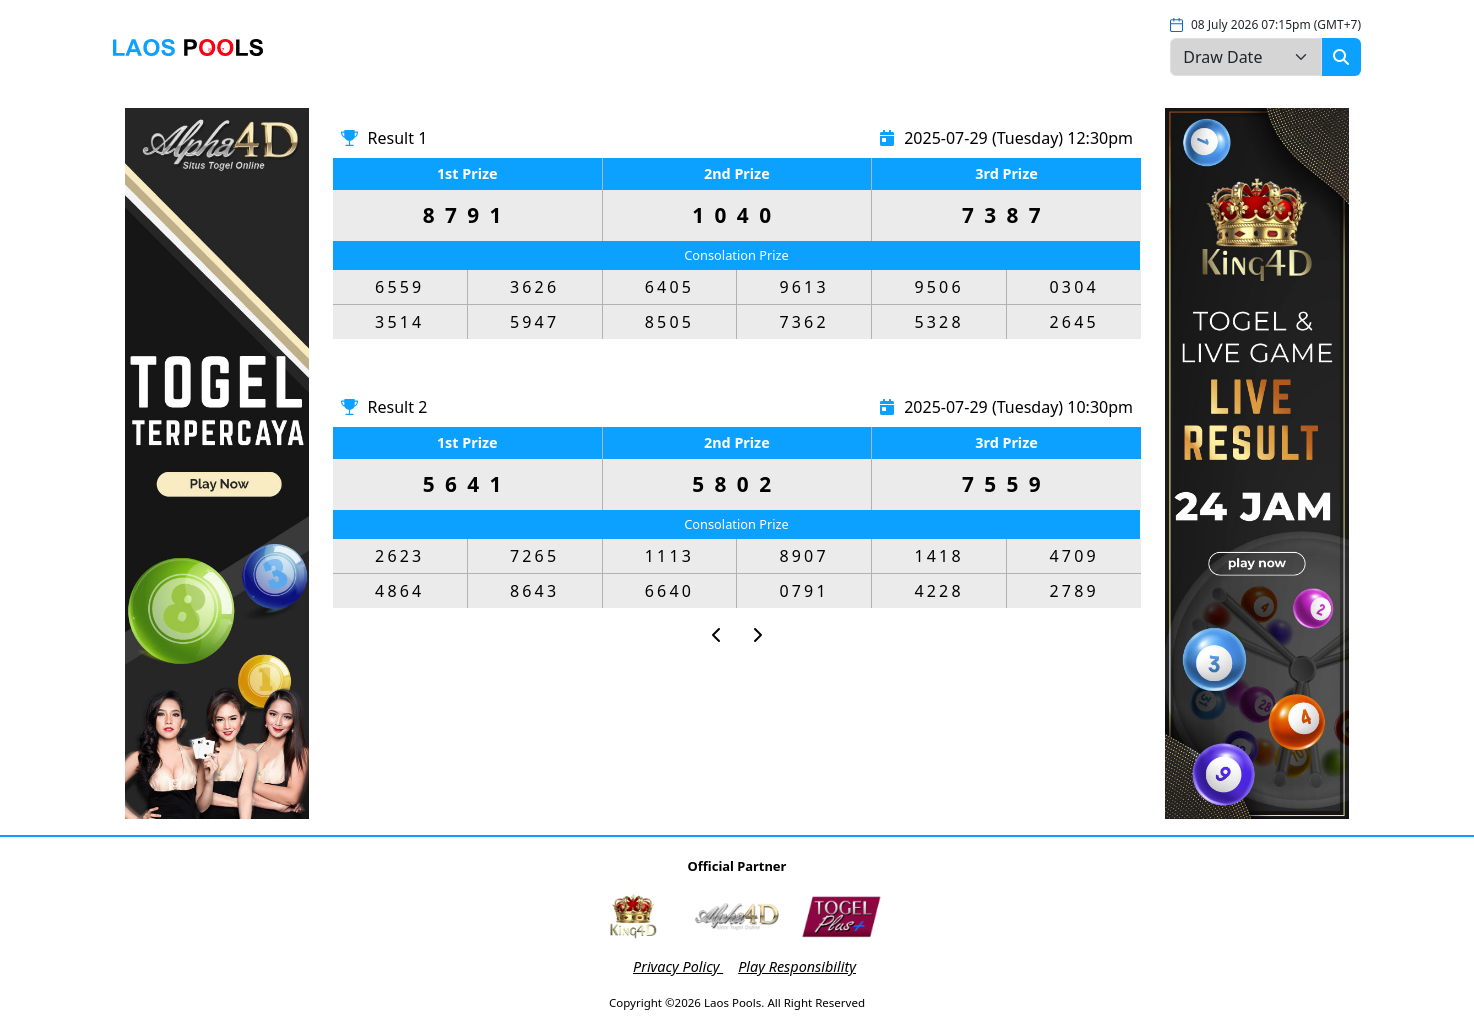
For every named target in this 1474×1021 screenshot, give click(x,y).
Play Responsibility (797, 966)
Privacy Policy (678, 966)
